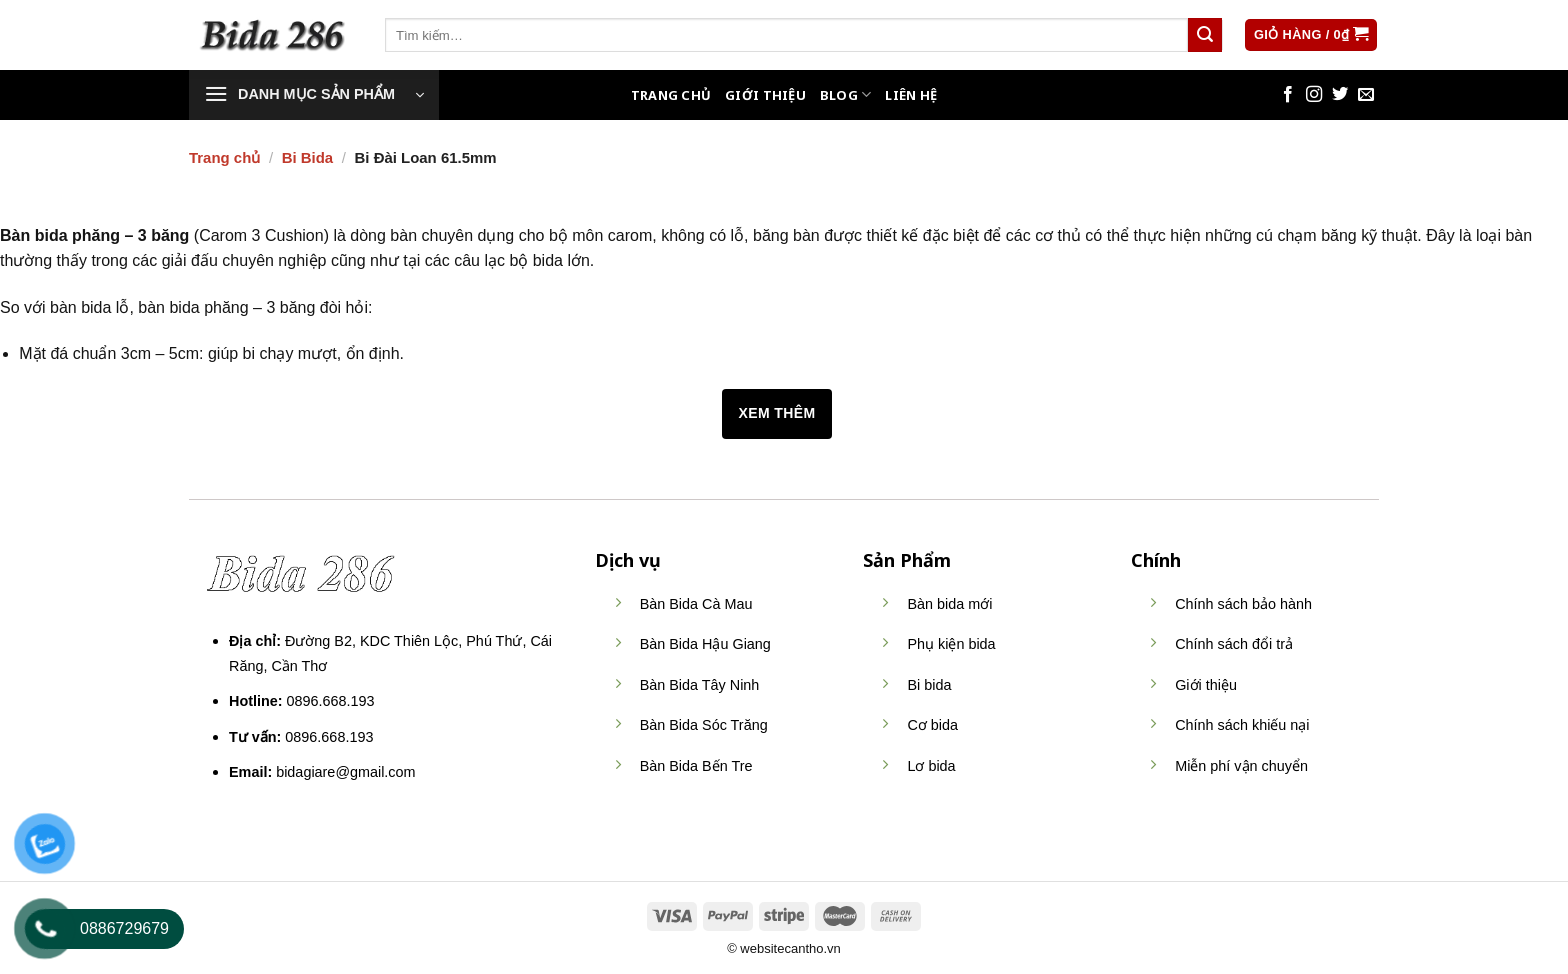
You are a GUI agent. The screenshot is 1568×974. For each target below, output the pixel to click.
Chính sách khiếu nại (1242, 725)
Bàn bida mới (949, 604)
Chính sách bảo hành (1243, 604)
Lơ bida (931, 766)
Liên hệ (911, 95)
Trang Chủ (671, 95)
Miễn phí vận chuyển (1241, 766)
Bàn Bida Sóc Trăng (704, 725)
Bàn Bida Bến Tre (696, 766)
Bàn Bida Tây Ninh (700, 685)
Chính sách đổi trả (1234, 644)
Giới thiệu (765, 95)
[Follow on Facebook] (1288, 95)
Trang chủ (224, 157)
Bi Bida (307, 157)
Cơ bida (932, 725)
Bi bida (929, 685)
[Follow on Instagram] (1314, 95)
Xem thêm (776, 413)
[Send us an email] (1366, 95)
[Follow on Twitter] (1340, 95)
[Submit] (1205, 35)
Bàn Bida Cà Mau (696, 604)
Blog (845, 94)
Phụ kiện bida (951, 644)
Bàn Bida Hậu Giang (705, 644)
